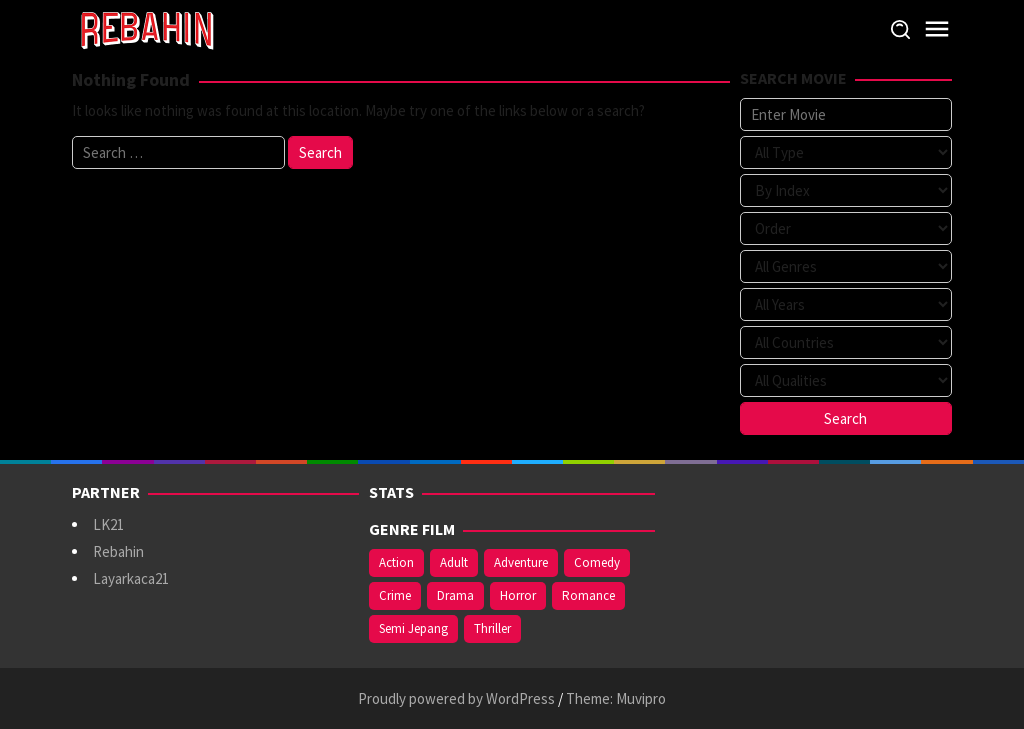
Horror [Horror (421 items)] (518, 595)
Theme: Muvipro (616, 698)
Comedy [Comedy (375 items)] (597, 562)
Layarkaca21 (131, 578)
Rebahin (118, 551)
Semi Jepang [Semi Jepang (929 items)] (413, 628)
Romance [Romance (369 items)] (588, 595)
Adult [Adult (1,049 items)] (454, 562)
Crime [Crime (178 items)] (395, 595)
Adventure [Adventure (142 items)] (521, 562)
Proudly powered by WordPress (456, 698)
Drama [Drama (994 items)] (455, 595)
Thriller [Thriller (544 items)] (492, 628)
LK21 (108, 524)
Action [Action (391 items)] (396, 562)
